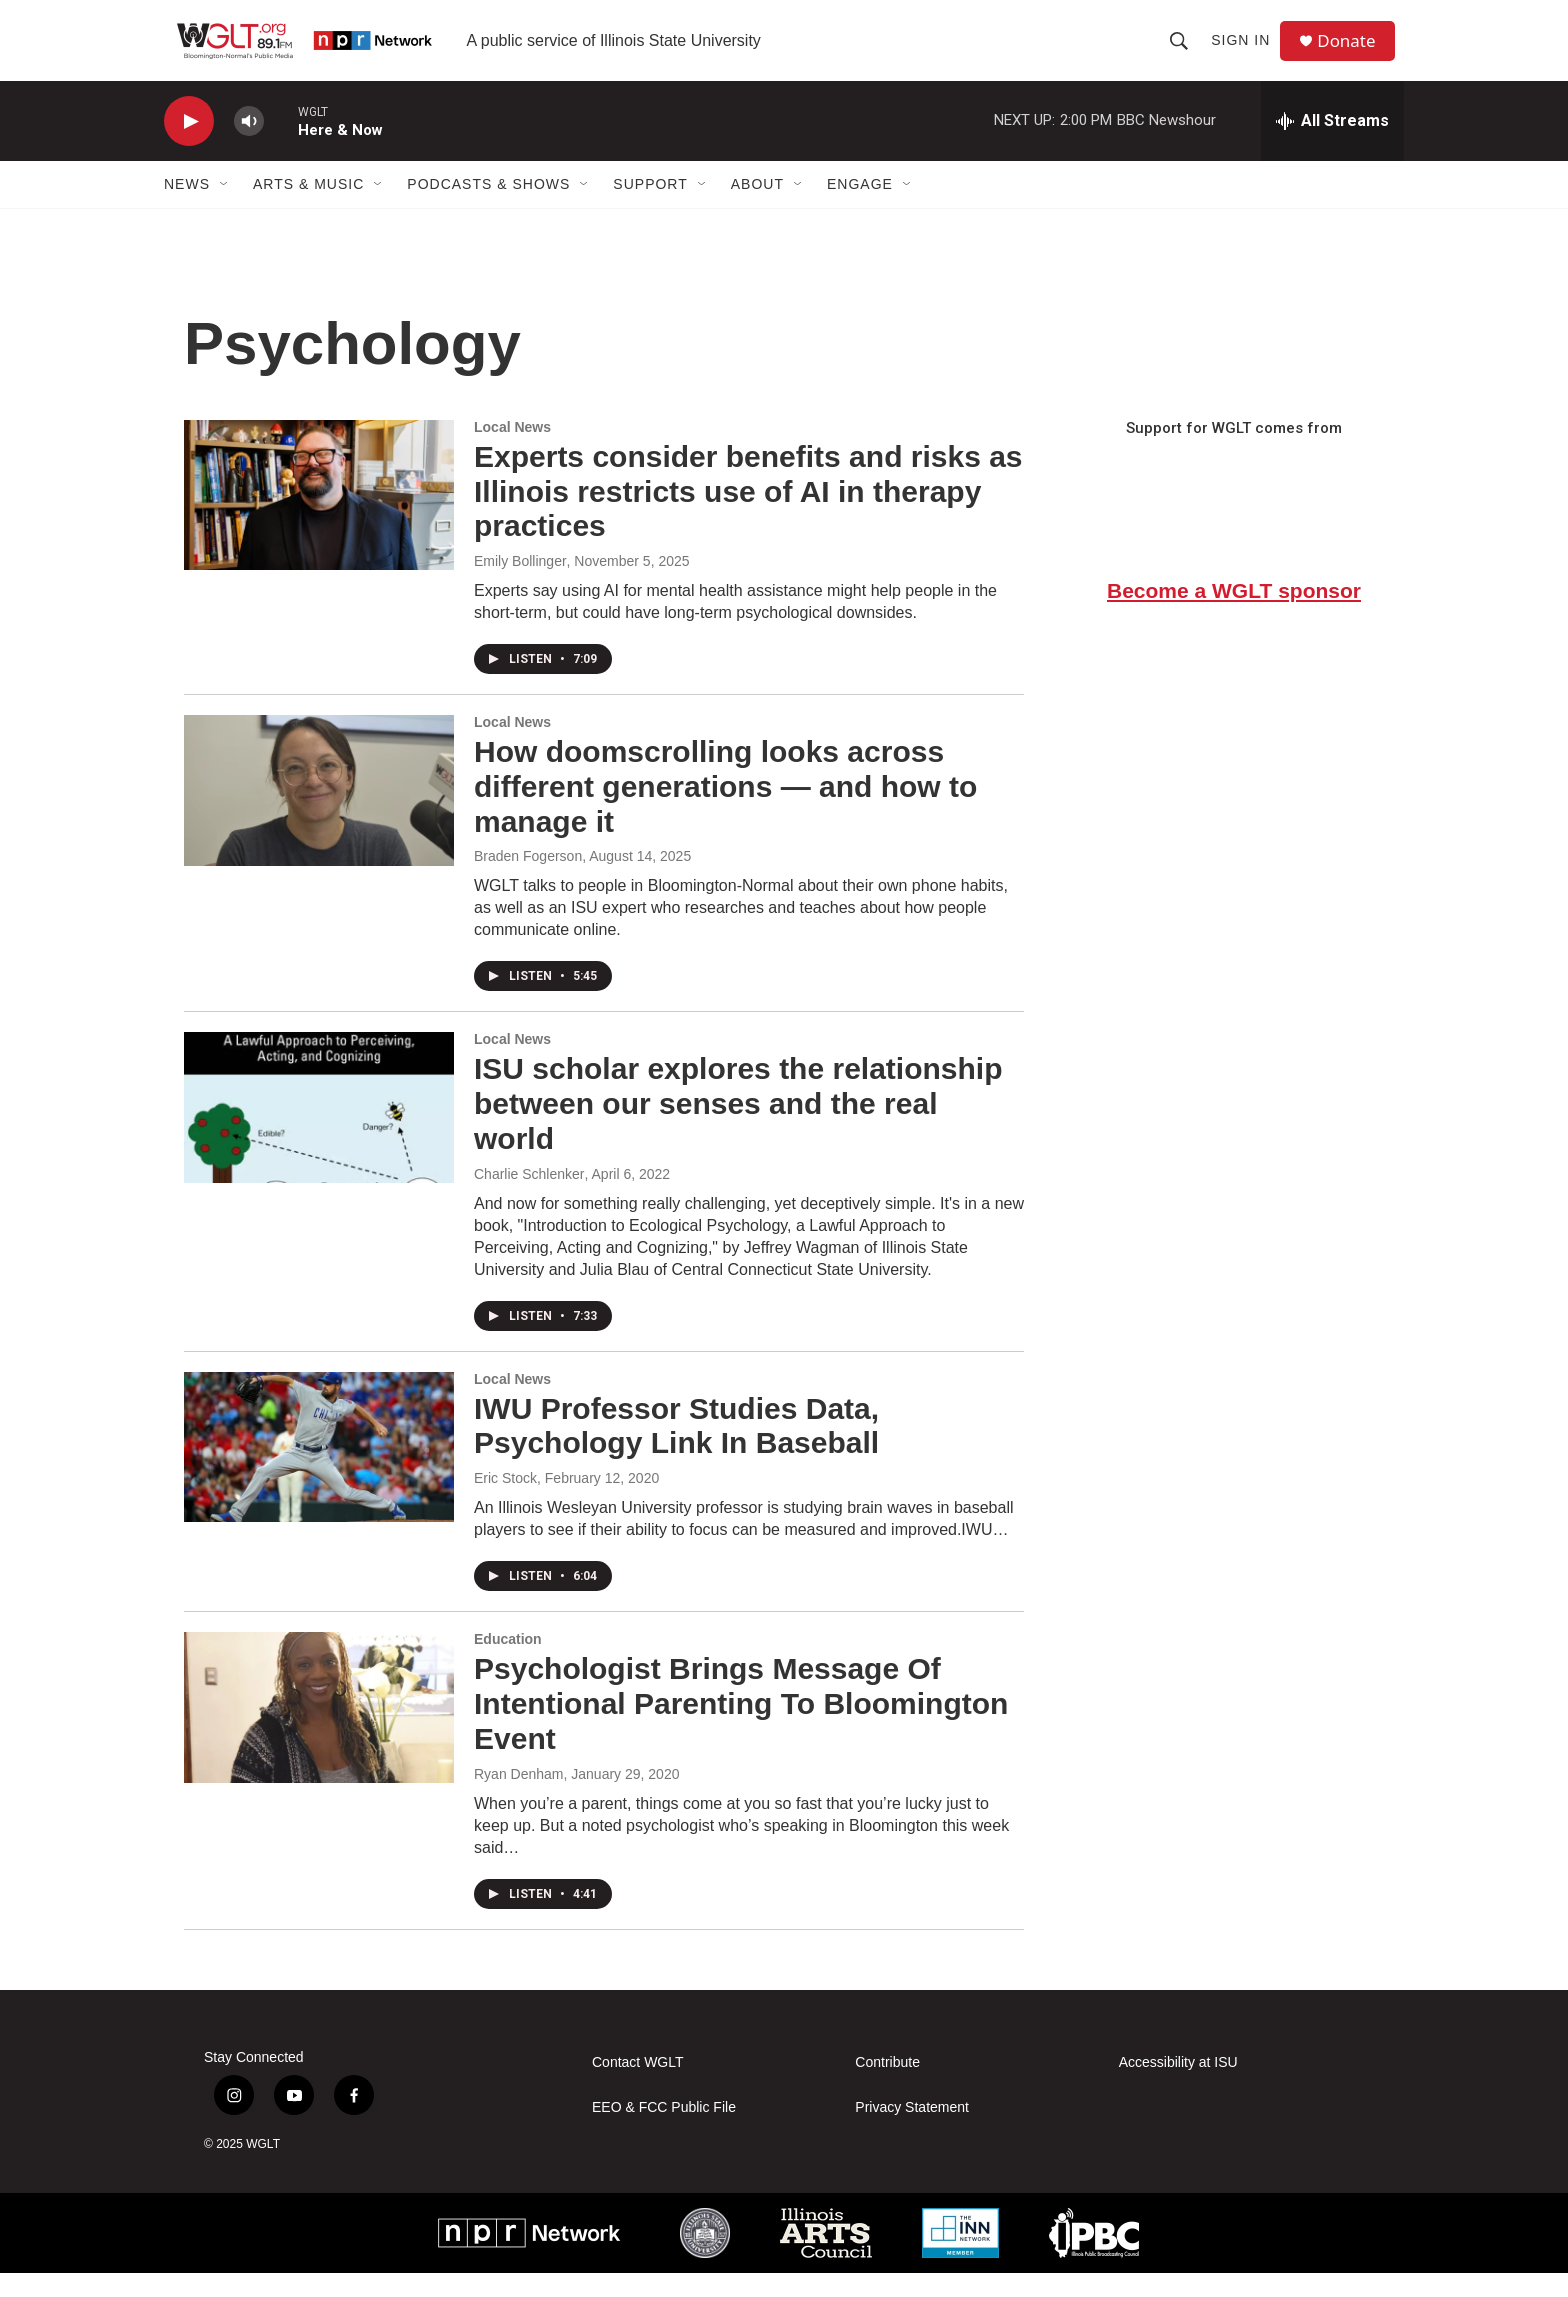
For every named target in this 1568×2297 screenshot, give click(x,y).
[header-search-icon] (1184, 52)
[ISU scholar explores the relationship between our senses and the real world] (319, 1131)
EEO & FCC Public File (664, 2130)
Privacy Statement (912, 2130)
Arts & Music (308, 208)
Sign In (1245, 52)
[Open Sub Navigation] (225, 208)
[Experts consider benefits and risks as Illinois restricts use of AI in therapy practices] (319, 519)
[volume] (249, 145)
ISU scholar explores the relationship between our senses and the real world (738, 1127)
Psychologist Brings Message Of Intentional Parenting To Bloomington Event (741, 1727)
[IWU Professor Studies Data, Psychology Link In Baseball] (319, 1471)
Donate (1353, 52)
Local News (512, 451)
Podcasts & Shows (488, 208)
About (757, 208)
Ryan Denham (519, 1798)
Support (650, 208)
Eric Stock (505, 1502)
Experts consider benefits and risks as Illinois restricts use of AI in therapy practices (748, 515)
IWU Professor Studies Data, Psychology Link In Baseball (676, 1450)
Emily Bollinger (520, 585)
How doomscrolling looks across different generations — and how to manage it (725, 810)
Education (508, 1663)
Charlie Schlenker (529, 1198)
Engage (860, 208)
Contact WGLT (638, 2085)
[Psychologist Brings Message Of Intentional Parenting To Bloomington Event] (319, 1731)
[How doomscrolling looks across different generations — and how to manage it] (319, 814)
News (187, 208)
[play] (189, 145)
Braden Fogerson (528, 880)
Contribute (887, 2085)
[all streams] (1332, 145)
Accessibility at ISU (1178, 2085)
